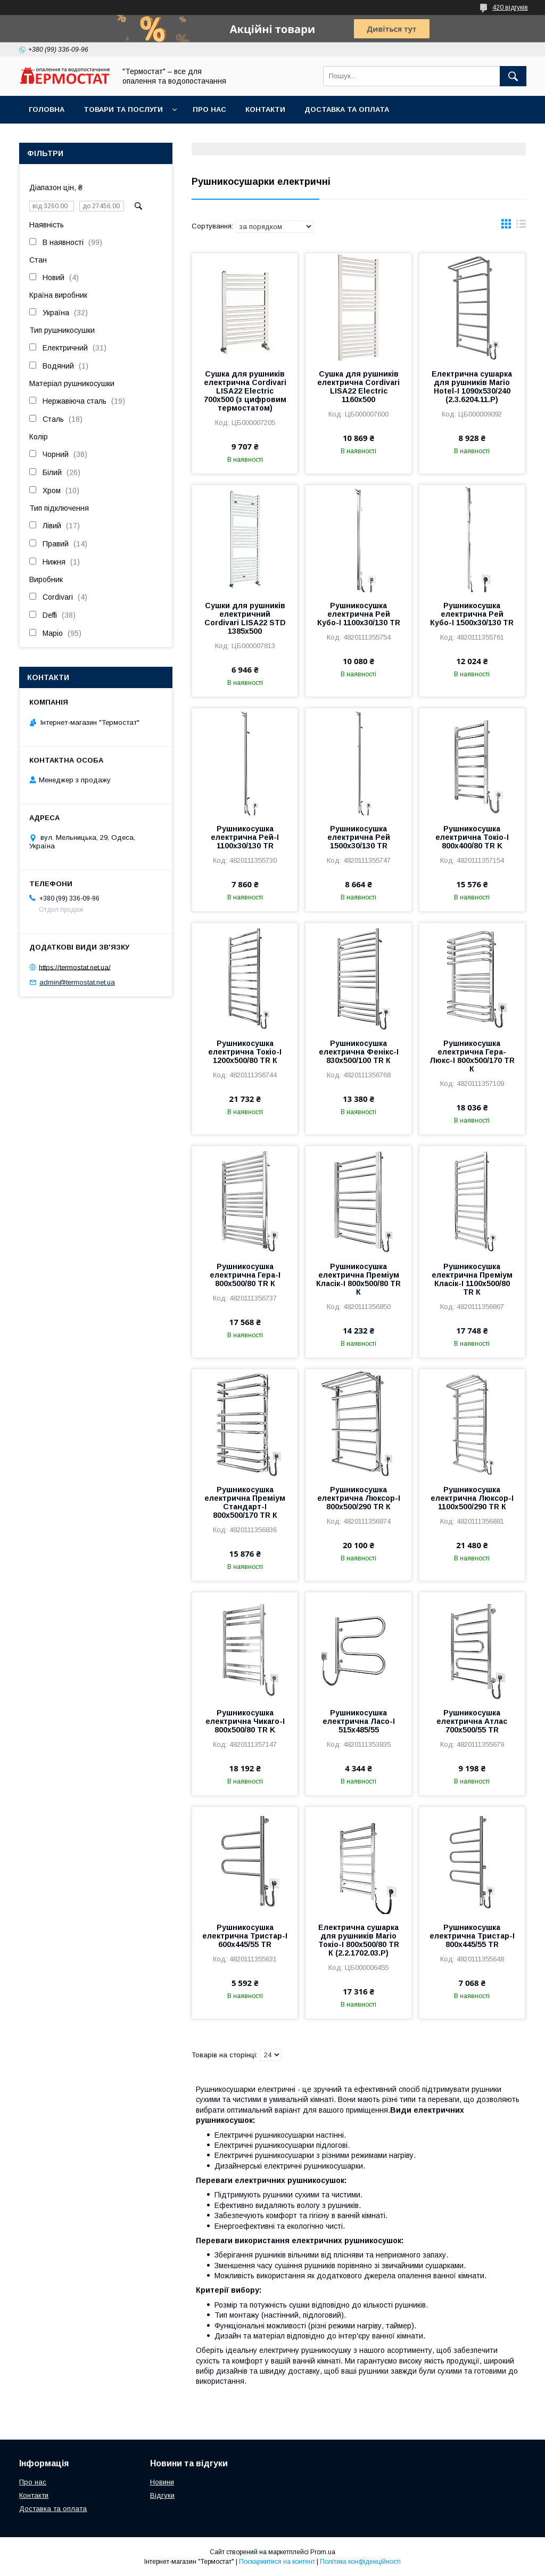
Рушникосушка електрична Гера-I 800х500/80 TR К (245, 1275)
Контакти (265, 109)
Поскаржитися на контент (277, 2561)
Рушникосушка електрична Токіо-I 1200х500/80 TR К (245, 1052)
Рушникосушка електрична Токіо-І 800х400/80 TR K (472, 837)
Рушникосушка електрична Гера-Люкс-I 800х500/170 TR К (472, 1056)
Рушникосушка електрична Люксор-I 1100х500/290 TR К (472, 1498)
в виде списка (521, 226)
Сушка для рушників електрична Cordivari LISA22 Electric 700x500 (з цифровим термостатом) (245, 391)
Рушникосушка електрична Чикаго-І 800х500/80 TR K (245, 1721)
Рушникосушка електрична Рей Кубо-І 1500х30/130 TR (472, 614)
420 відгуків (510, 7)
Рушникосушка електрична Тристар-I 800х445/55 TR (472, 1936)
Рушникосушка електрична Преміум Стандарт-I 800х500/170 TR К (244, 1502)
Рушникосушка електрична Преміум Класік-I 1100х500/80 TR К (472, 1279)
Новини (162, 2482)
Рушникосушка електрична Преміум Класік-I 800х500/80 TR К (358, 1279)
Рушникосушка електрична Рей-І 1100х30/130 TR (245, 837)
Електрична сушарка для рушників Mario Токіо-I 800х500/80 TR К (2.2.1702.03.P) (358, 1940)
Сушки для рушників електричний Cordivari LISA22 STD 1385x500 (245, 618)
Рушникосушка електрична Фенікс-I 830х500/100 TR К (359, 1052)
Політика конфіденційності (360, 2561)
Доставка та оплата (346, 109)
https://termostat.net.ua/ (75, 967)
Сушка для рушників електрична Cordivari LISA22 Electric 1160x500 (358, 387)
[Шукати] (513, 76)
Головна (46, 109)
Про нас (209, 109)
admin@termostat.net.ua (77, 982)
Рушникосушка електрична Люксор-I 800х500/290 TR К (358, 1498)
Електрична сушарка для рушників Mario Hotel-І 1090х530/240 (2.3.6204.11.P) (472, 387)
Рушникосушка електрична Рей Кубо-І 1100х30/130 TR (358, 614)
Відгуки (162, 2495)
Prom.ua (322, 2552)
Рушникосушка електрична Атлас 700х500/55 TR (471, 1721)
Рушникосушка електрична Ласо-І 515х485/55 (359, 1721)
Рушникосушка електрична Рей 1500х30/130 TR (358, 837)
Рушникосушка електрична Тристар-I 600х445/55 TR (244, 1936)
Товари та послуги (123, 109)
